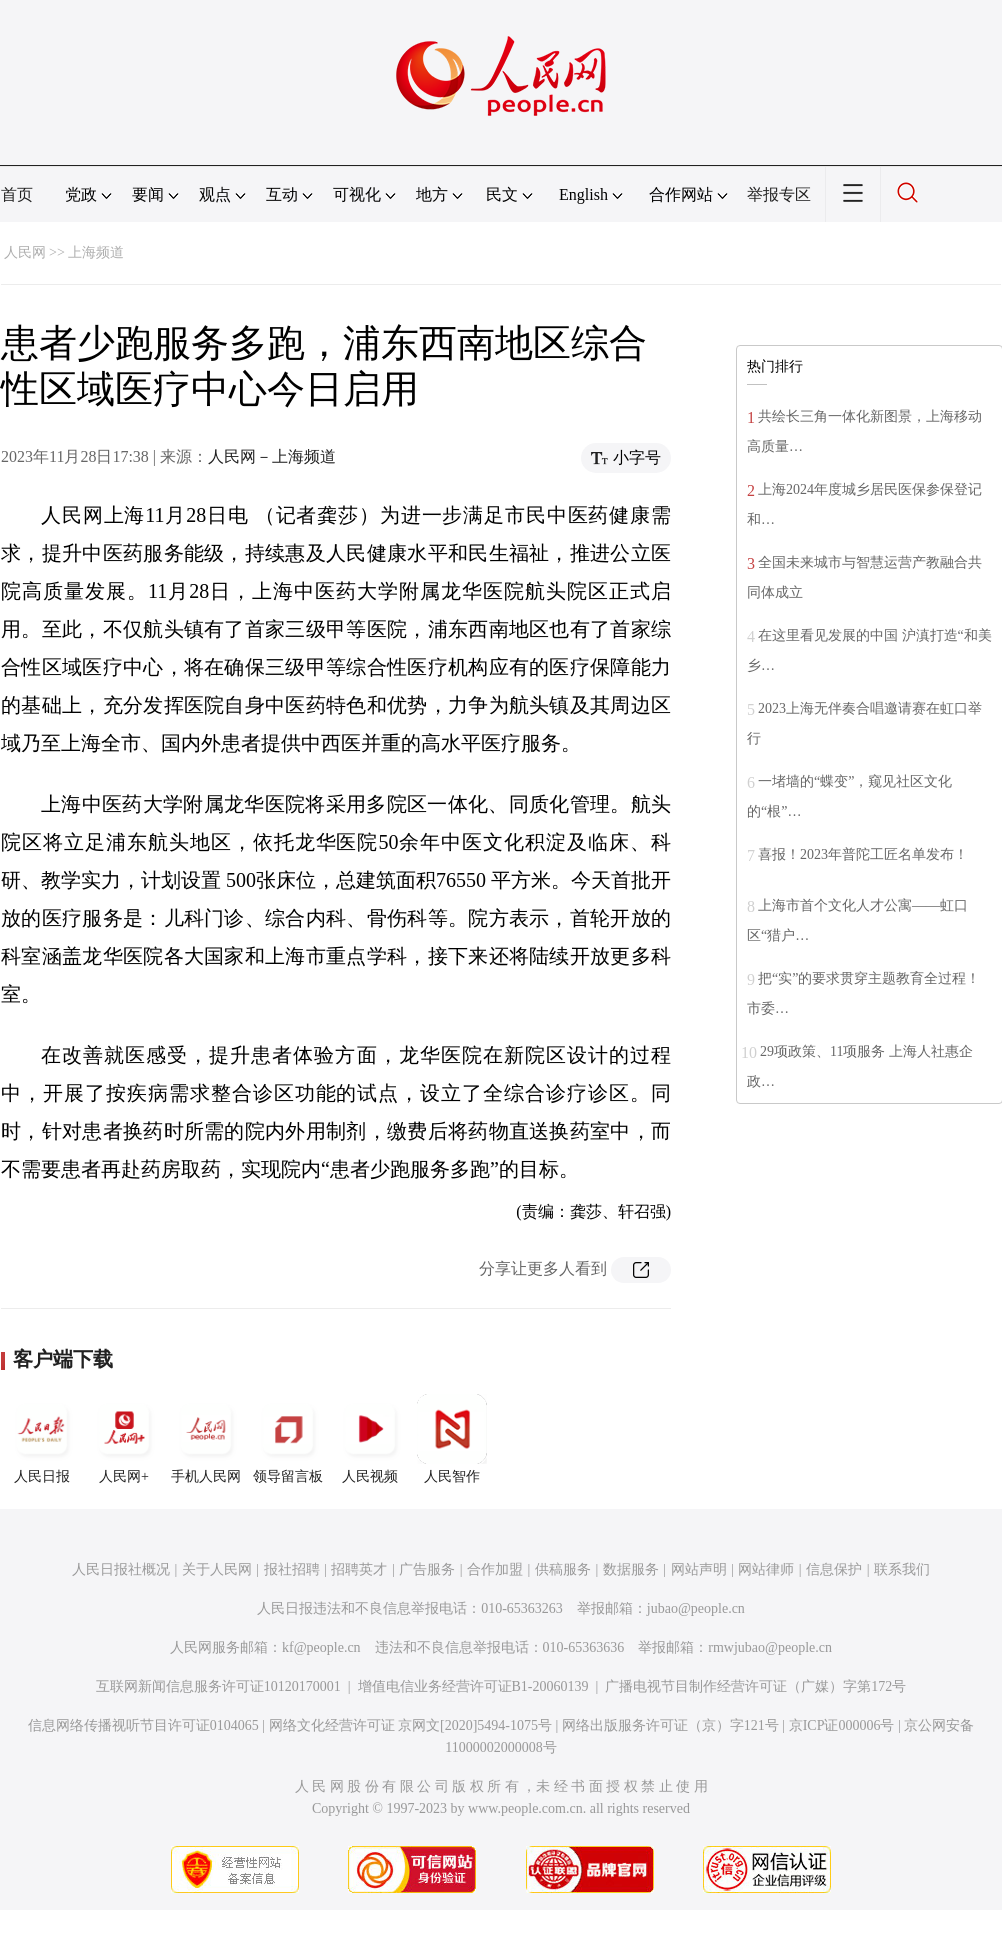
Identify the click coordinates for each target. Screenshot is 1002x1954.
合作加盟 (495, 1569)
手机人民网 (206, 1439)
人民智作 (452, 1439)
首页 (17, 194)
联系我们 (902, 1569)
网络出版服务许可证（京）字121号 (670, 1725)
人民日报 (42, 1439)
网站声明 (699, 1569)
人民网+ (124, 1439)
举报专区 (779, 194)
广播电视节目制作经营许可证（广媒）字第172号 (755, 1686)
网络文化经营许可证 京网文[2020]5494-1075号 (411, 1725)
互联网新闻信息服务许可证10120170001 (218, 1686)
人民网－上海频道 (272, 456)
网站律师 (766, 1569)
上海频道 (96, 252)
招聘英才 (359, 1569)
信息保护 (834, 1569)
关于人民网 (217, 1569)
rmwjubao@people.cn (770, 1647)
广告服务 (427, 1569)
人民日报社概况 (121, 1569)
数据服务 (631, 1569)
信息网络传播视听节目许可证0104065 (143, 1725)
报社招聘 (292, 1569)
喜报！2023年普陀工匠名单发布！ (863, 854)
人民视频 (370, 1439)
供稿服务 (563, 1569)
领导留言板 (288, 1439)
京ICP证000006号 (842, 1725)
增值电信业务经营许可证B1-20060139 (473, 1686)
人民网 (25, 252)
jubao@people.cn (696, 1608)
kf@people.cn (321, 1647)
